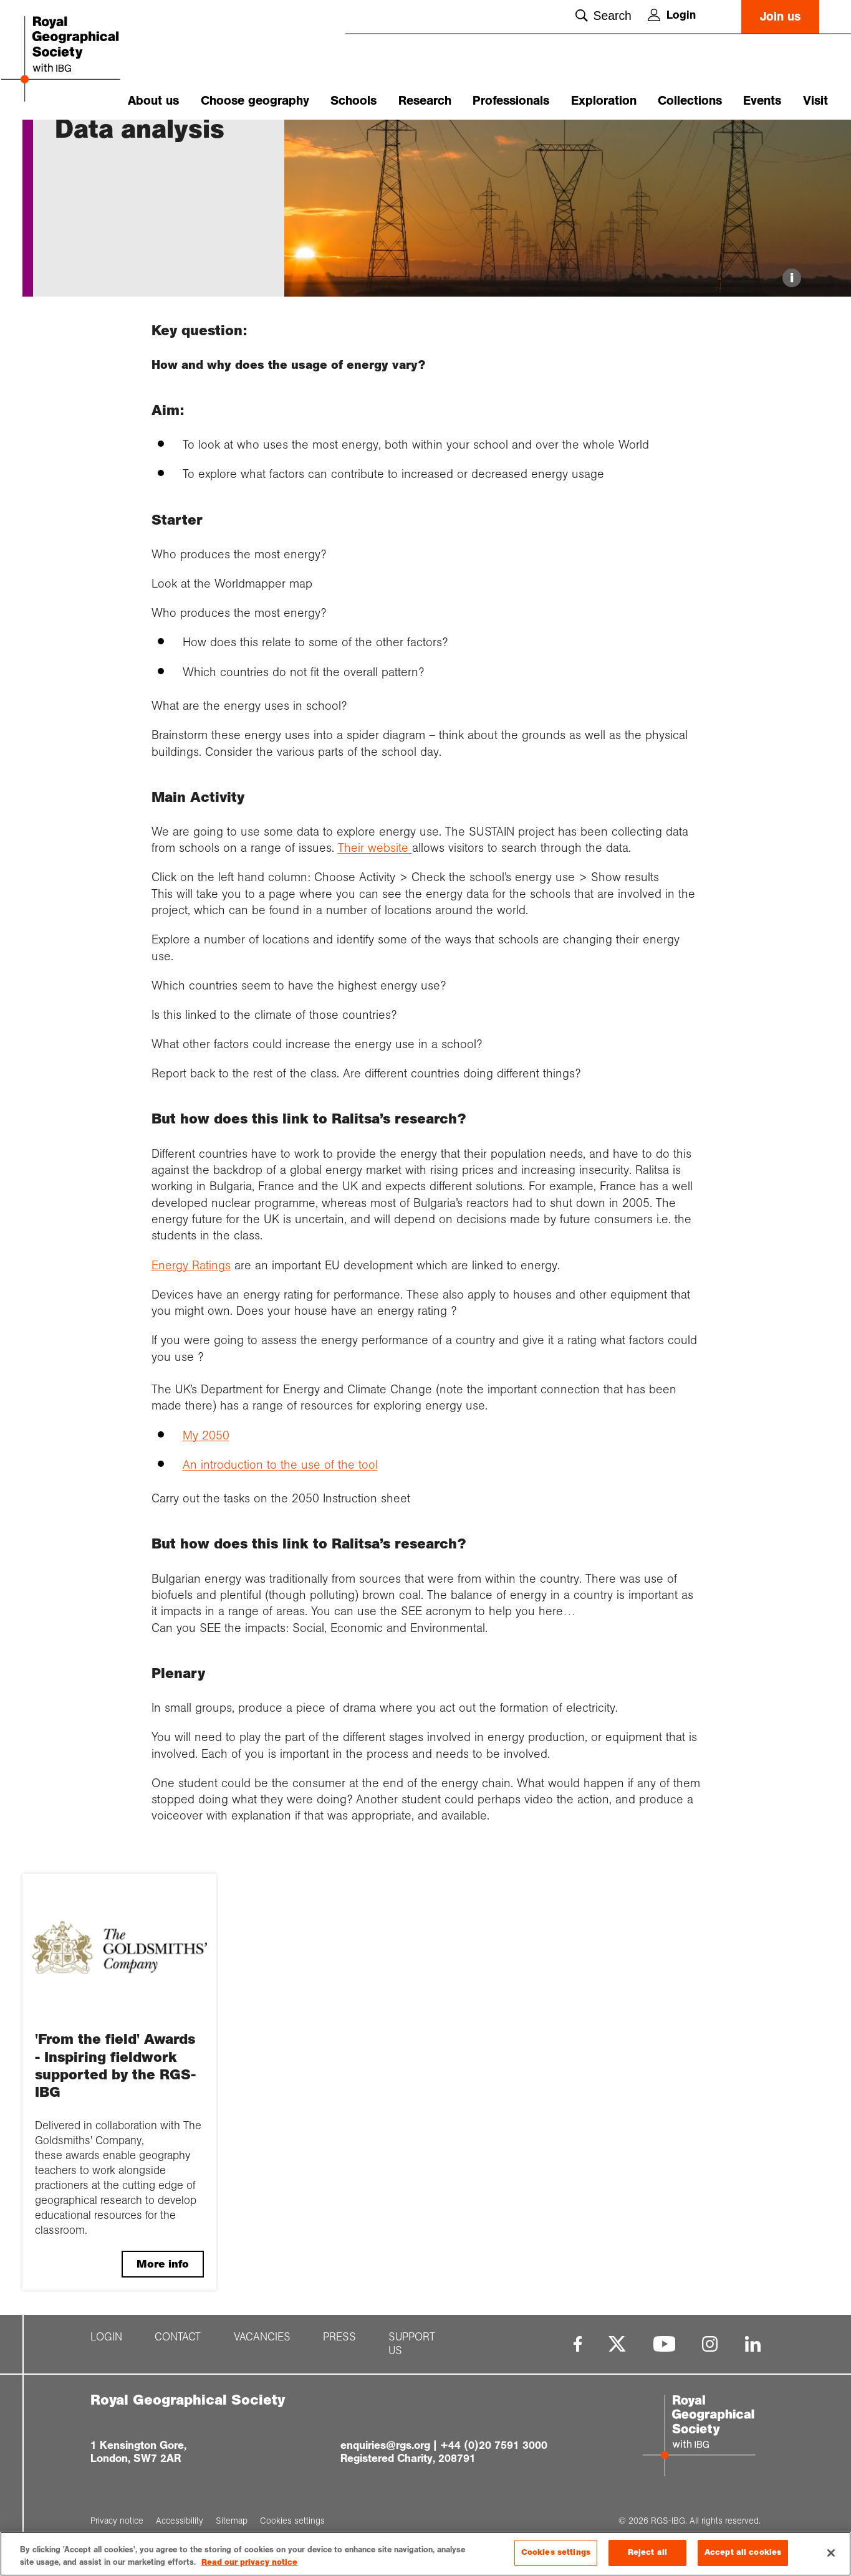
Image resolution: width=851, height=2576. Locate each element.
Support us (411, 2416)
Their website (375, 920)
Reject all (647, 2552)
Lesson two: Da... (221, 141)
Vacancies (262, 2409)
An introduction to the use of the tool (280, 1536)
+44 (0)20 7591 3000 (493, 2517)
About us (153, 100)
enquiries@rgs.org (385, 2517)
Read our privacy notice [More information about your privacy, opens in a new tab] (249, 2562)
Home (67, 141)
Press (339, 2409)
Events (762, 100)
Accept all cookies (742, 2552)
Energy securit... (143, 141)
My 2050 (206, 1507)
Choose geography (255, 100)
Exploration (604, 100)
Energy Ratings (191, 1337)
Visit (815, 100)
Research (424, 100)
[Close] (831, 2553)
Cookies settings (555, 2552)
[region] (425, 2554)
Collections (690, 100)
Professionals (511, 100)
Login (672, 15)
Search (603, 15)
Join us (780, 16)
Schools (353, 100)
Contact (178, 2409)
